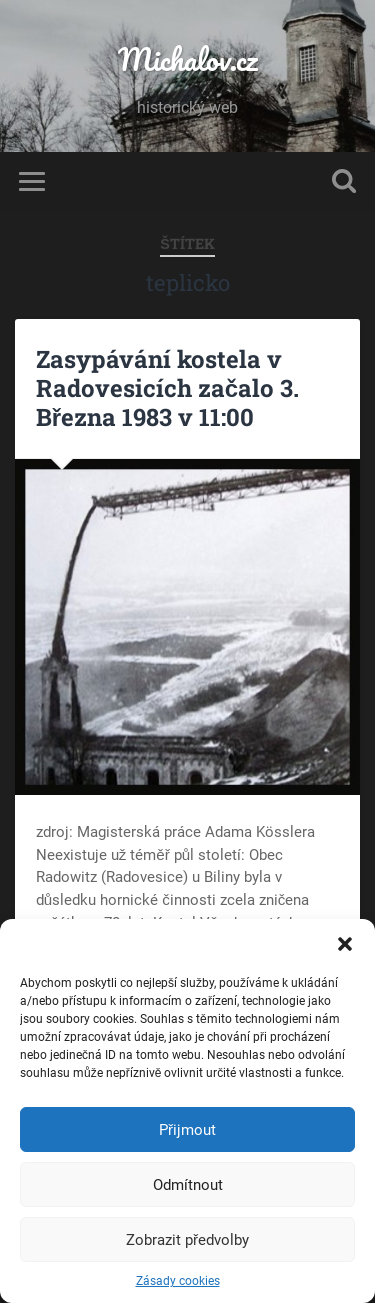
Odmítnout (188, 1185)
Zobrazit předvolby (187, 1240)
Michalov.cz (188, 59)
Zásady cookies (178, 1281)
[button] (345, 944)
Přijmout (187, 1130)
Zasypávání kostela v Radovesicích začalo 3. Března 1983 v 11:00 (167, 388)
